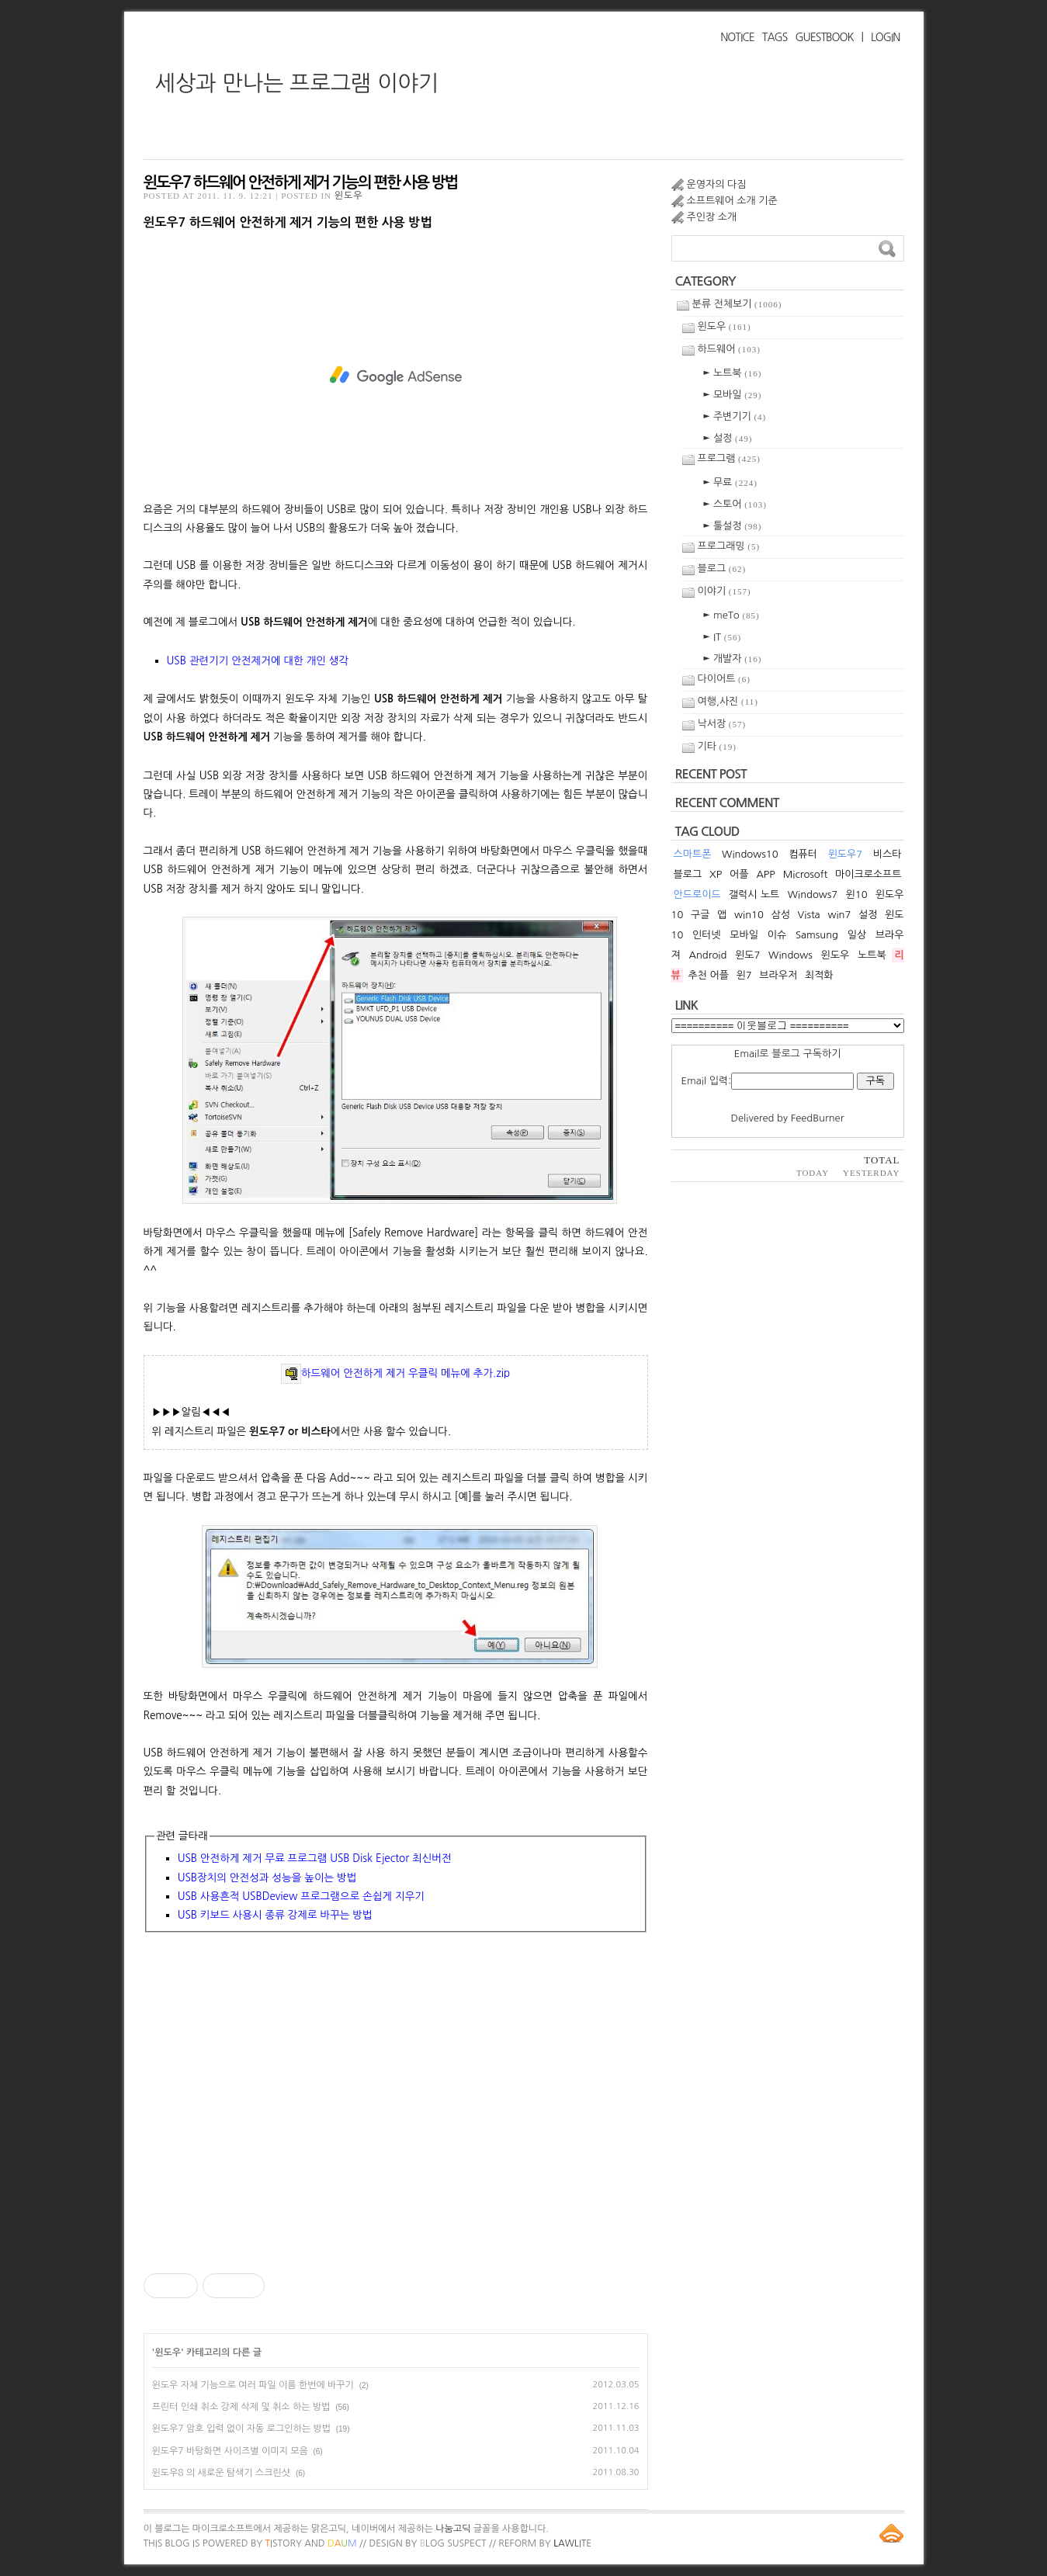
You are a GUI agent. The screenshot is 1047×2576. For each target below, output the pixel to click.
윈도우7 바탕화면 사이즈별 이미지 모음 (230, 2451)
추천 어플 (708, 975)
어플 (739, 874)
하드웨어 (729, 349)
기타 (717, 746)
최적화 (819, 975)
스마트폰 (693, 854)
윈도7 (747, 955)
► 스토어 (735, 504)
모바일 (744, 935)
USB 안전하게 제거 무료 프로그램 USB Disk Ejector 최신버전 (315, 1858)
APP (765, 874)
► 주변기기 (735, 416)
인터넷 (706, 935)
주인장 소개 (712, 217)
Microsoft (805, 874)
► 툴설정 (732, 526)
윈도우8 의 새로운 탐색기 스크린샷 (221, 2472)
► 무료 (730, 482)
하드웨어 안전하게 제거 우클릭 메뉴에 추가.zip (395, 1373)
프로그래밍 (729, 546)
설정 (867, 915)
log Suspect (453, 2543)
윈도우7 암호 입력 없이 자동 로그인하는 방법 (241, 2428)
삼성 (780, 915)
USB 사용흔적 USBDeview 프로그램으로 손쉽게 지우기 (301, 1896)
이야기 (724, 591)
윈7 (744, 975)
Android (707, 955)
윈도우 (349, 195)
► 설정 (728, 438)
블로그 (722, 568)
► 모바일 (732, 395)
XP (715, 874)
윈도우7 (845, 854)
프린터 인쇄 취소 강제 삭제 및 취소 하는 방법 (241, 2406)
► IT (722, 637)
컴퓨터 (803, 854)
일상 (857, 935)
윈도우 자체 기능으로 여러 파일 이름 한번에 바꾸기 (253, 2385)
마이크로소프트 (868, 874)
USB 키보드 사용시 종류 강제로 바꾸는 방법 (275, 1914)
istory (283, 2543)
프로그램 (729, 458)
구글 (700, 915)
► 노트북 (732, 373)
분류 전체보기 (737, 304)
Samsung (817, 935)
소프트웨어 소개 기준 (732, 201)
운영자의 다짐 (717, 184)
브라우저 (778, 975)
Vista (809, 915)
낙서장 (722, 724)
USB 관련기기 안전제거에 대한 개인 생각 (258, 660)
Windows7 (813, 894)
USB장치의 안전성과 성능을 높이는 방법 (267, 1877)
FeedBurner (817, 1118)
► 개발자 (732, 659)
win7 (839, 915)
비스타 (887, 854)
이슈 (777, 935)
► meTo (731, 615)
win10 (749, 915)
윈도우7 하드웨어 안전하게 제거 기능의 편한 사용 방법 (301, 182)
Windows (790, 955)
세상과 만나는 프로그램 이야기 (297, 83)
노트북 (872, 955)
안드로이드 (697, 894)
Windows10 (750, 854)
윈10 (857, 894)
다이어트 (724, 679)
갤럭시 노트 (754, 894)
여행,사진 (728, 701)
